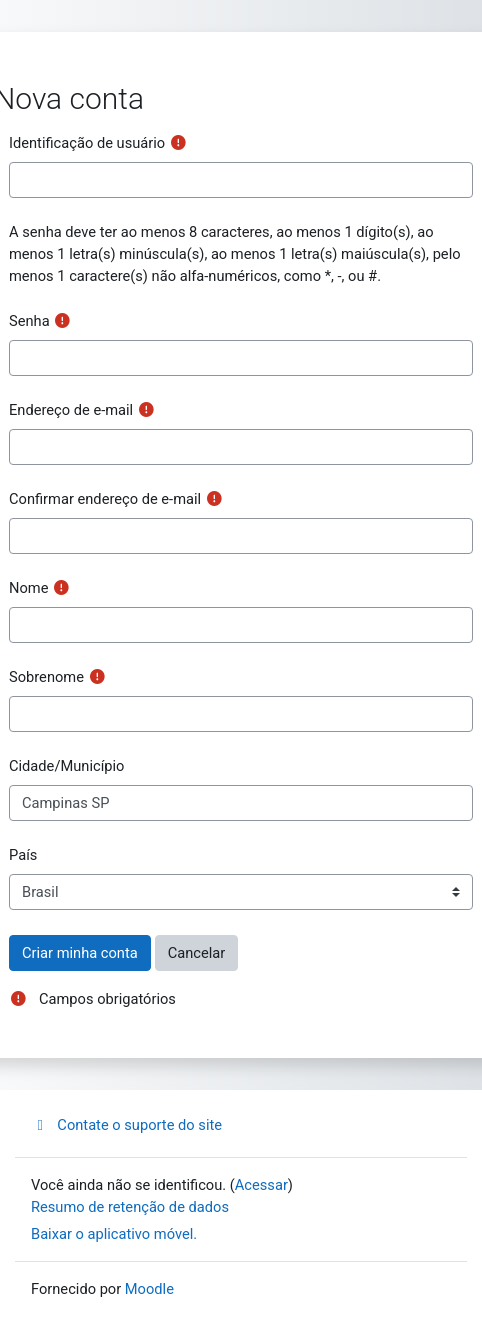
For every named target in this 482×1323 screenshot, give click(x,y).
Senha (29, 321)
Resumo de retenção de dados (130, 1207)
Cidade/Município (66, 766)
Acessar (261, 1185)
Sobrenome (46, 677)
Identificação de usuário (87, 143)
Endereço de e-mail (71, 410)
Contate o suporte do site (126, 1125)
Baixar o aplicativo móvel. (114, 1234)
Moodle (149, 1289)
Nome (28, 588)
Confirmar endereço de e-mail (105, 499)
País (23, 855)
